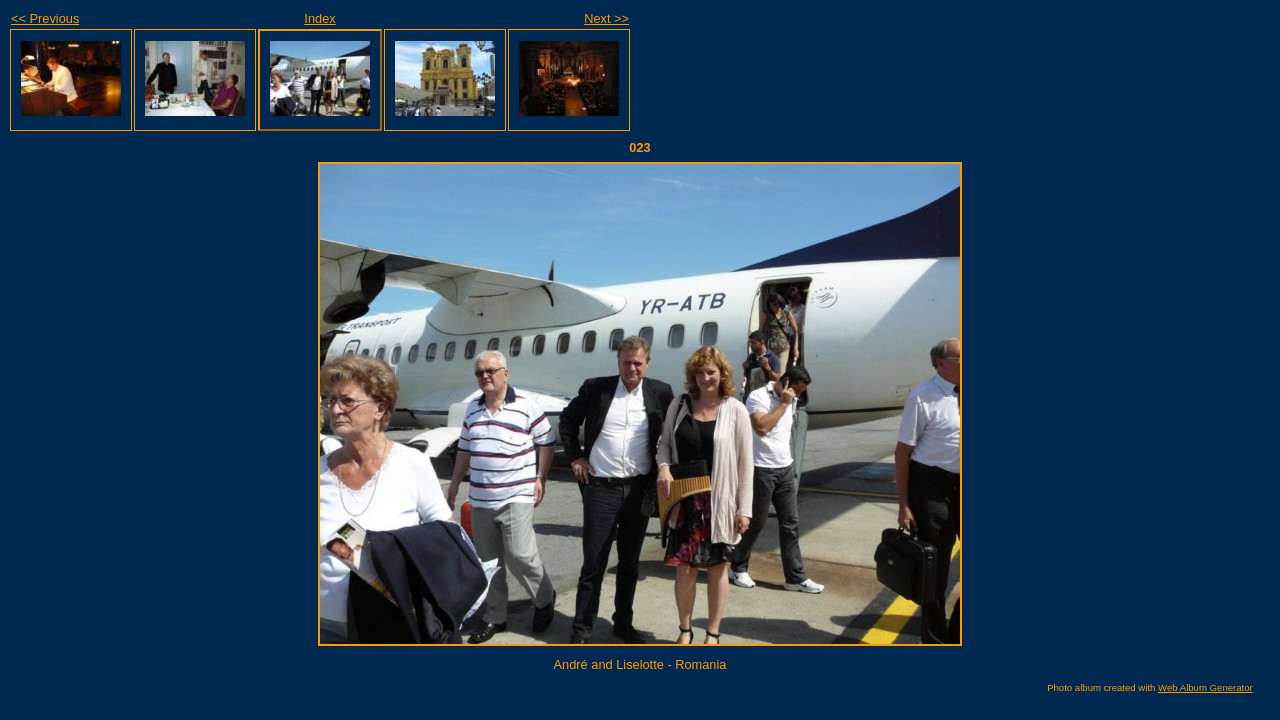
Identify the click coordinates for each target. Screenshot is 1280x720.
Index (319, 18)
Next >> (606, 18)
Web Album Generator (1205, 687)
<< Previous (45, 18)
